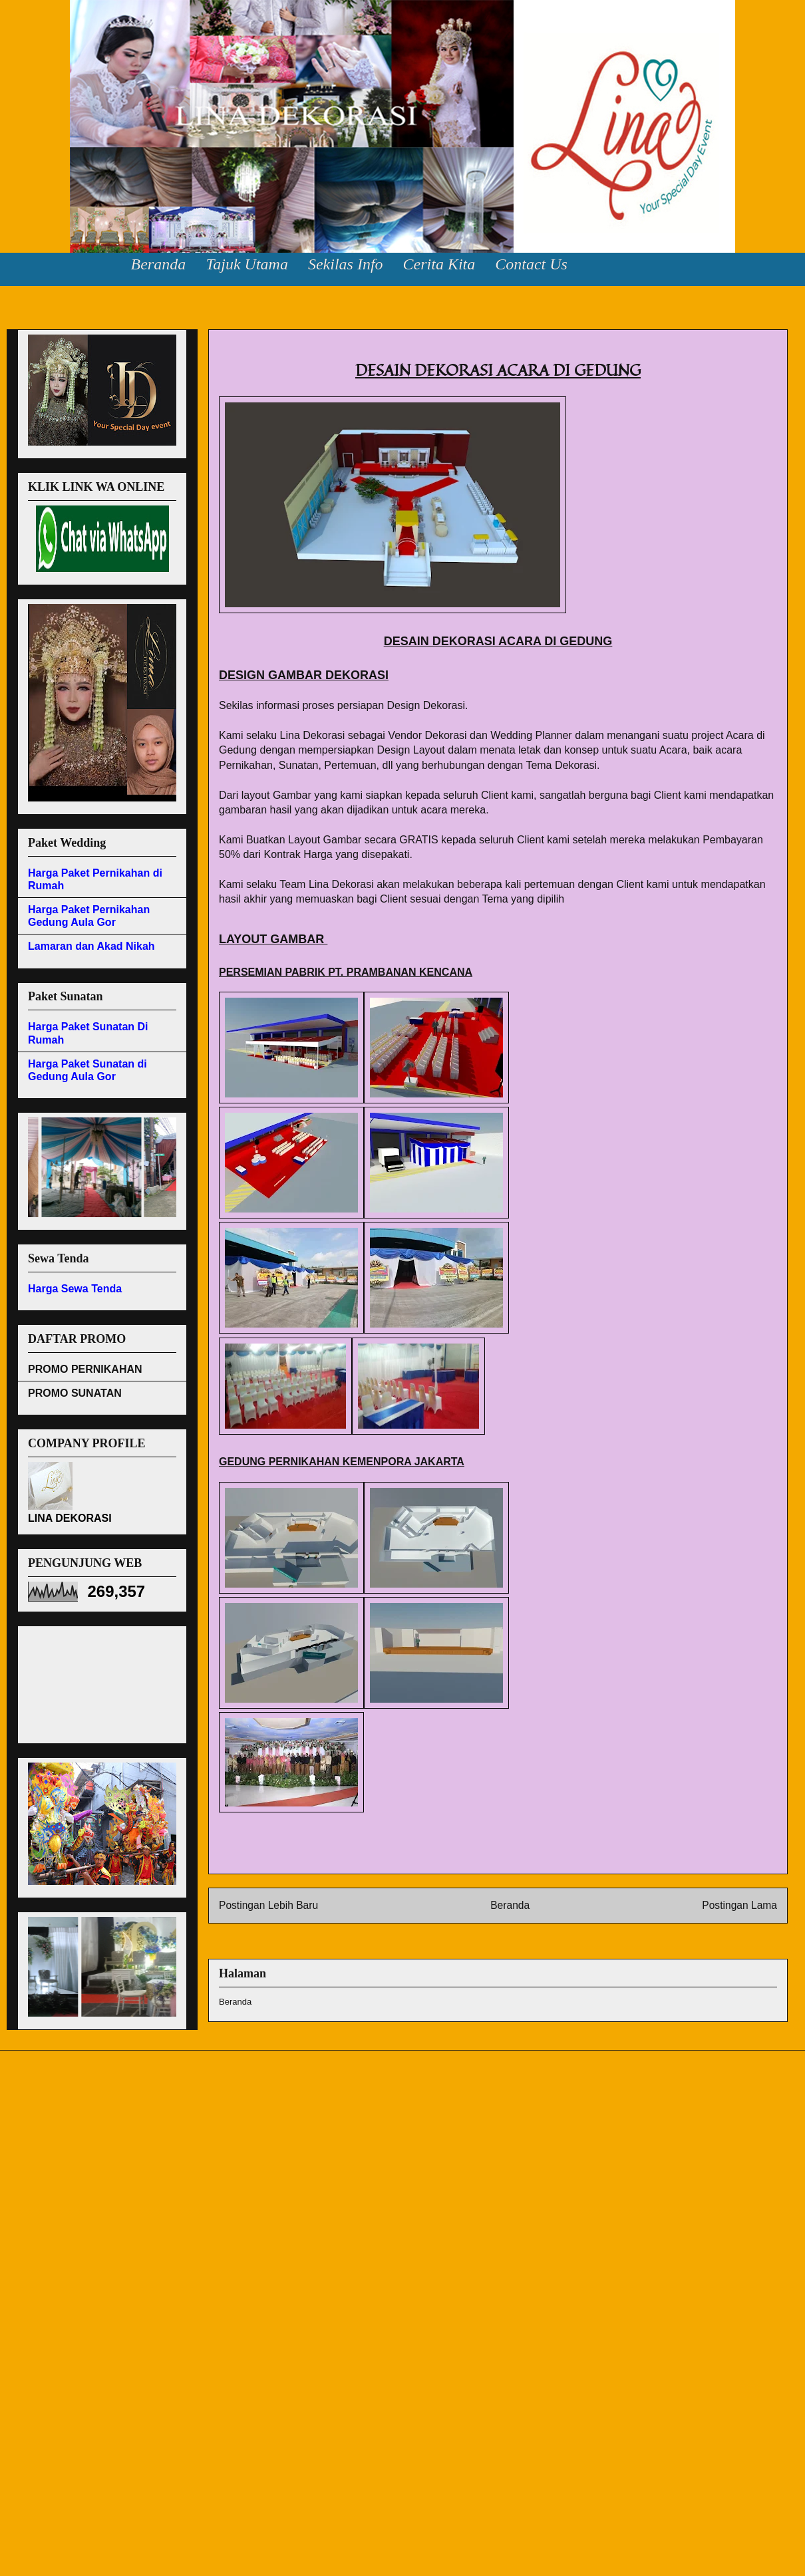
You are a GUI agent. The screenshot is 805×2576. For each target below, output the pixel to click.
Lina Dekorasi (52, 40)
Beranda (158, 264)
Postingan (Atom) (521, 1939)
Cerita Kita (439, 264)
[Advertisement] (88, 1681)
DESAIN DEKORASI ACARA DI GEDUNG (308, 345)
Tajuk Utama (247, 264)
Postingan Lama (739, 1905)
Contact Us (531, 264)
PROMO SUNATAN (75, 1393)
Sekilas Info (345, 264)
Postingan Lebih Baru (268, 1905)
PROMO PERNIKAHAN (85, 1369)
